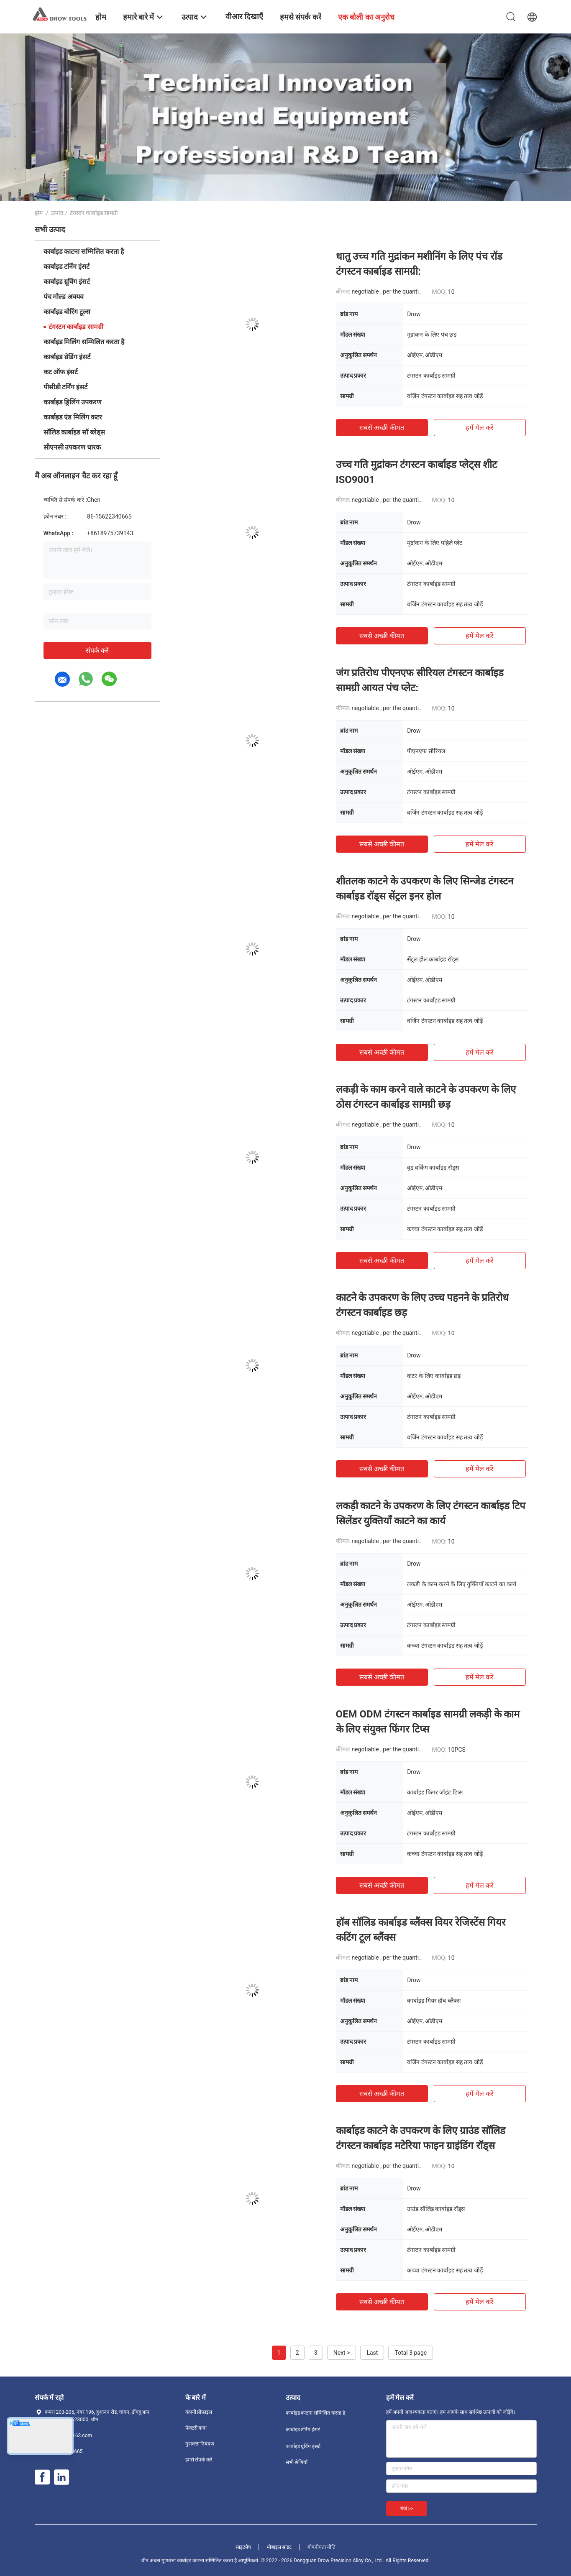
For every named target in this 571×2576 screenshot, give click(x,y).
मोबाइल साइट (279, 2547)
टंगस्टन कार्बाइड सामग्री (76, 327)
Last (372, 2352)
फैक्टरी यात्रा (196, 2428)
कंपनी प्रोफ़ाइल (199, 2412)
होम (39, 213)
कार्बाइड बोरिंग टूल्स (67, 312)
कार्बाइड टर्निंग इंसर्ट (67, 267)
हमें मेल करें (480, 428)
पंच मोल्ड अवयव (64, 297)
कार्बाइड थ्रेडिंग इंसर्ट (67, 357)
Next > (341, 2352)
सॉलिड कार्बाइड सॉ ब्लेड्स (74, 432)
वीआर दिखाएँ (244, 16)
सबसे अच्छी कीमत (381, 428)
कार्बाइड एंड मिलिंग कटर (73, 417)
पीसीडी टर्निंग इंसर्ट (66, 387)
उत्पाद (57, 213)
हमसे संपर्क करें (199, 2460)
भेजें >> (407, 2509)
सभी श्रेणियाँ (297, 2462)
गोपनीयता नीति (321, 2547)
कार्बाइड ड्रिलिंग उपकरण (73, 402)
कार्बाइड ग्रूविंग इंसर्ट (67, 282)
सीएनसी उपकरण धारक (72, 447)
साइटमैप (243, 2547)
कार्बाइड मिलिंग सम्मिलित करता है (84, 342)
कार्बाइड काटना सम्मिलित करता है (84, 252)
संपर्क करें (97, 650)
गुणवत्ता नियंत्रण (200, 2444)
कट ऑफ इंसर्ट (61, 372)
